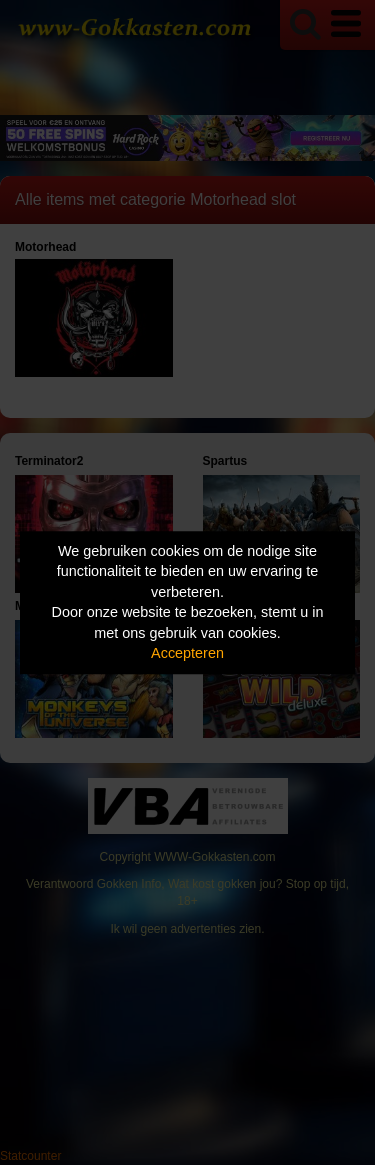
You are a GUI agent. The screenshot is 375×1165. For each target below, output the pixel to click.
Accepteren (187, 654)
